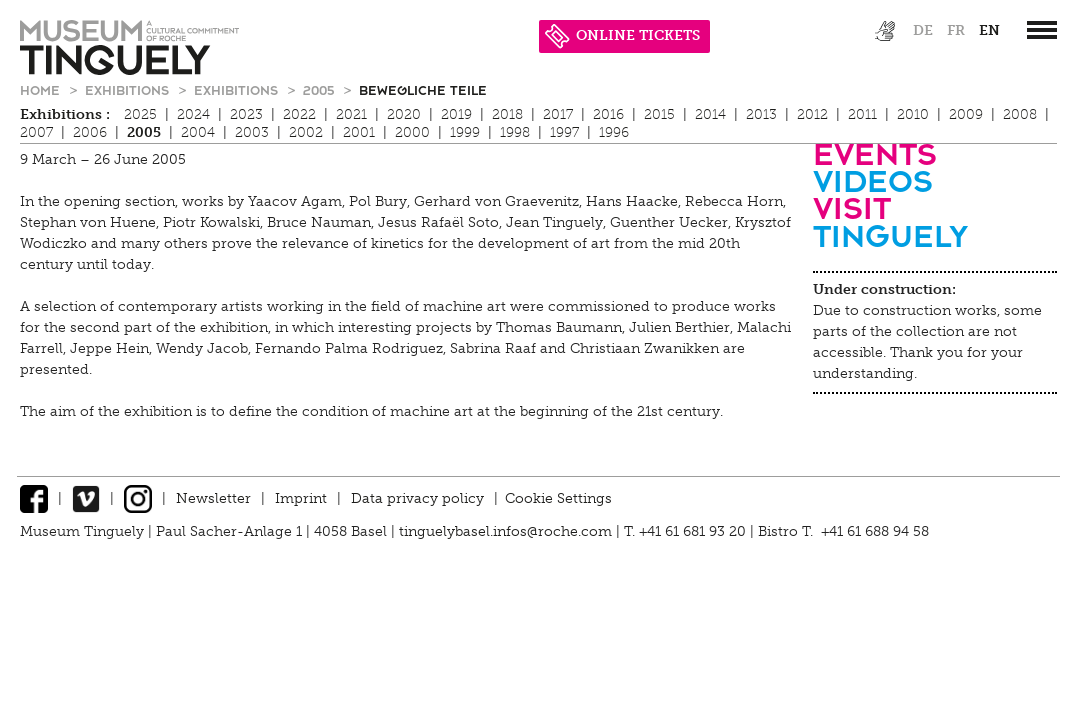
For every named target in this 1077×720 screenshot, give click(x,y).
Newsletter (213, 498)
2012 (812, 114)
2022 (299, 114)
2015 (659, 114)
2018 (507, 114)
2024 (193, 114)
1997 (564, 132)
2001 (359, 132)
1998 (515, 132)
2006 (90, 132)
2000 (412, 132)
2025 (140, 114)
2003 (252, 132)
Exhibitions (129, 89)
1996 (614, 132)
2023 (246, 114)
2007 (36, 132)
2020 (404, 114)
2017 (558, 114)
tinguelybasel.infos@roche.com (507, 531)
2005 (320, 89)
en (989, 30)
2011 (862, 114)
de (923, 30)
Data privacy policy (417, 498)
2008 (1020, 114)
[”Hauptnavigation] (1042, 30)
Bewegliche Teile (423, 89)
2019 (456, 114)
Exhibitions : (65, 114)
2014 (710, 114)
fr (956, 30)
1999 (465, 132)
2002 (306, 132)
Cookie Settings (558, 498)
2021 (351, 114)
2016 (608, 114)
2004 (198, 132)
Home (42, 89)
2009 (966, 114)
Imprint (301, 498)
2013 (761, 114)
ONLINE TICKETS (622, 35)
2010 (913, 114)
